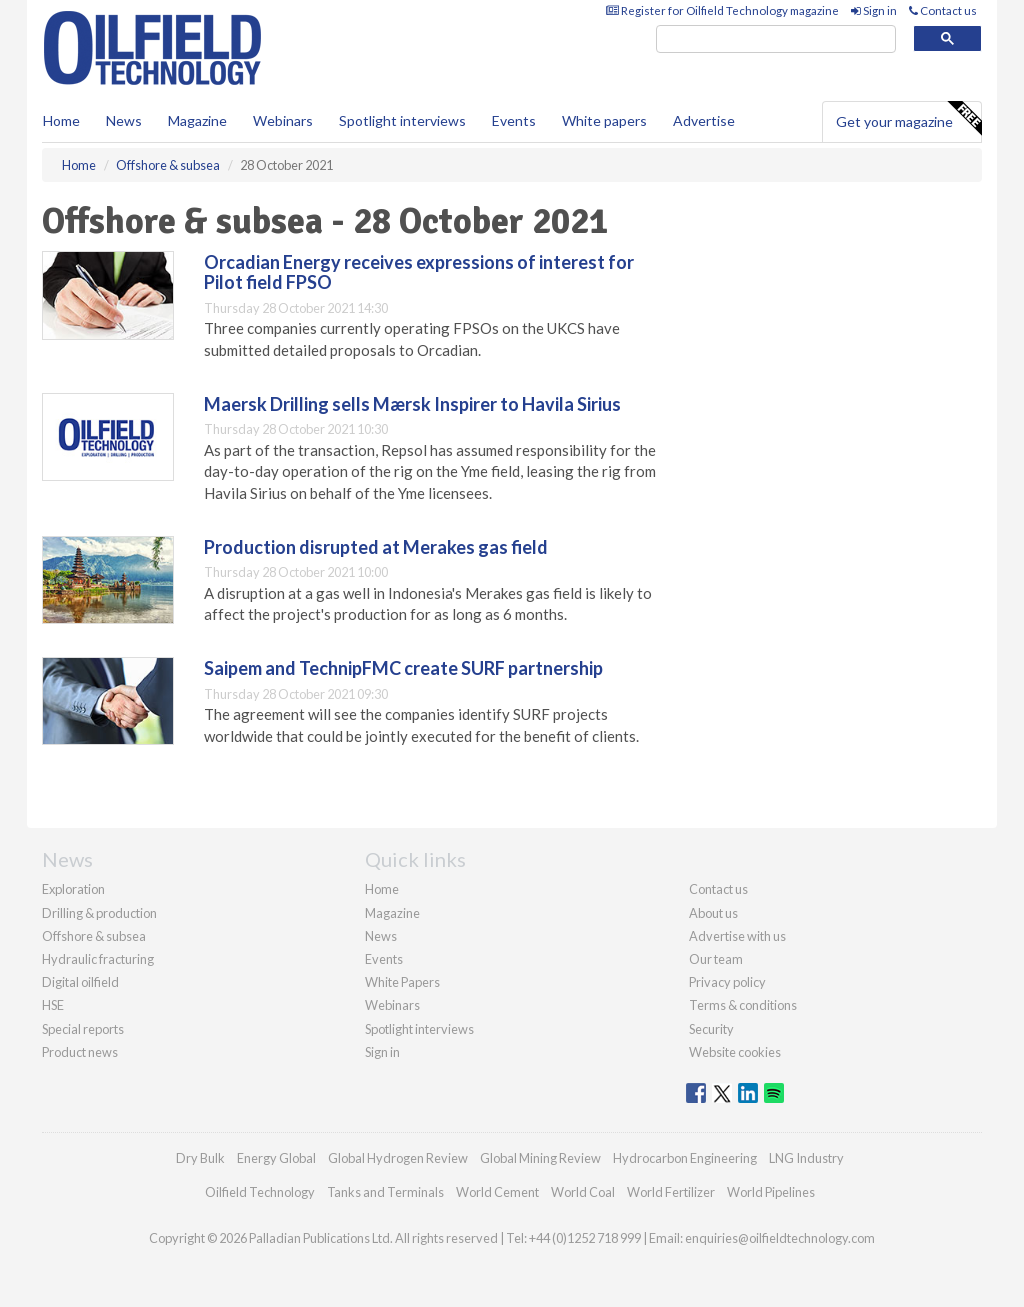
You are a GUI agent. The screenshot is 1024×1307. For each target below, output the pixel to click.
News (381, 936)
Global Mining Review (540, 1158)
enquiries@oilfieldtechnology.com (780, 1238)
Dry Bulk (200, 1158)
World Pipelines (771, 1192)
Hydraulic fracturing (98, 959)
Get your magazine (908, 119)
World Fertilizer (671, 1192)
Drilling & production (99, 913)
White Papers (402, 982)
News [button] (124, 120)
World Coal (583, 1192)
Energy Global (276, 1158)
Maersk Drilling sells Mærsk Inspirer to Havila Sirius (412, 404)
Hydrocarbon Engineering (685, 1158)
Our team (716, 959)
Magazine (197, 120)
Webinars (283, 120)
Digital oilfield (80, 982)
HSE (53, 1005)
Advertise (704, 120)
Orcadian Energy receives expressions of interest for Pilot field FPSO (419, 272)
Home (61, 120)
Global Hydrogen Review (398, 1158)
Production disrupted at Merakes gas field (376, 547)
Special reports (83, 1029)
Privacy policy (727, 982)
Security (711, 1029)
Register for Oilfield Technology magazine (722, 10)
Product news (80, 1052)
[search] (776, 39)
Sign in (874, 10)
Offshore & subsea (94, 936)
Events (514, 120)
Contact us (943, 10)
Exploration (73, 889)
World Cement (497, 1192)
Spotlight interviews (402, 120)
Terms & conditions (743, 1005)
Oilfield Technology (260, 1192)
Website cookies (735, 1052)
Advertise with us (737, 936)
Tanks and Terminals (385, 1192)
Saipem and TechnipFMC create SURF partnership (403, 668)
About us (713, 913)
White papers (604, 120)
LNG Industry (806, 1158)
